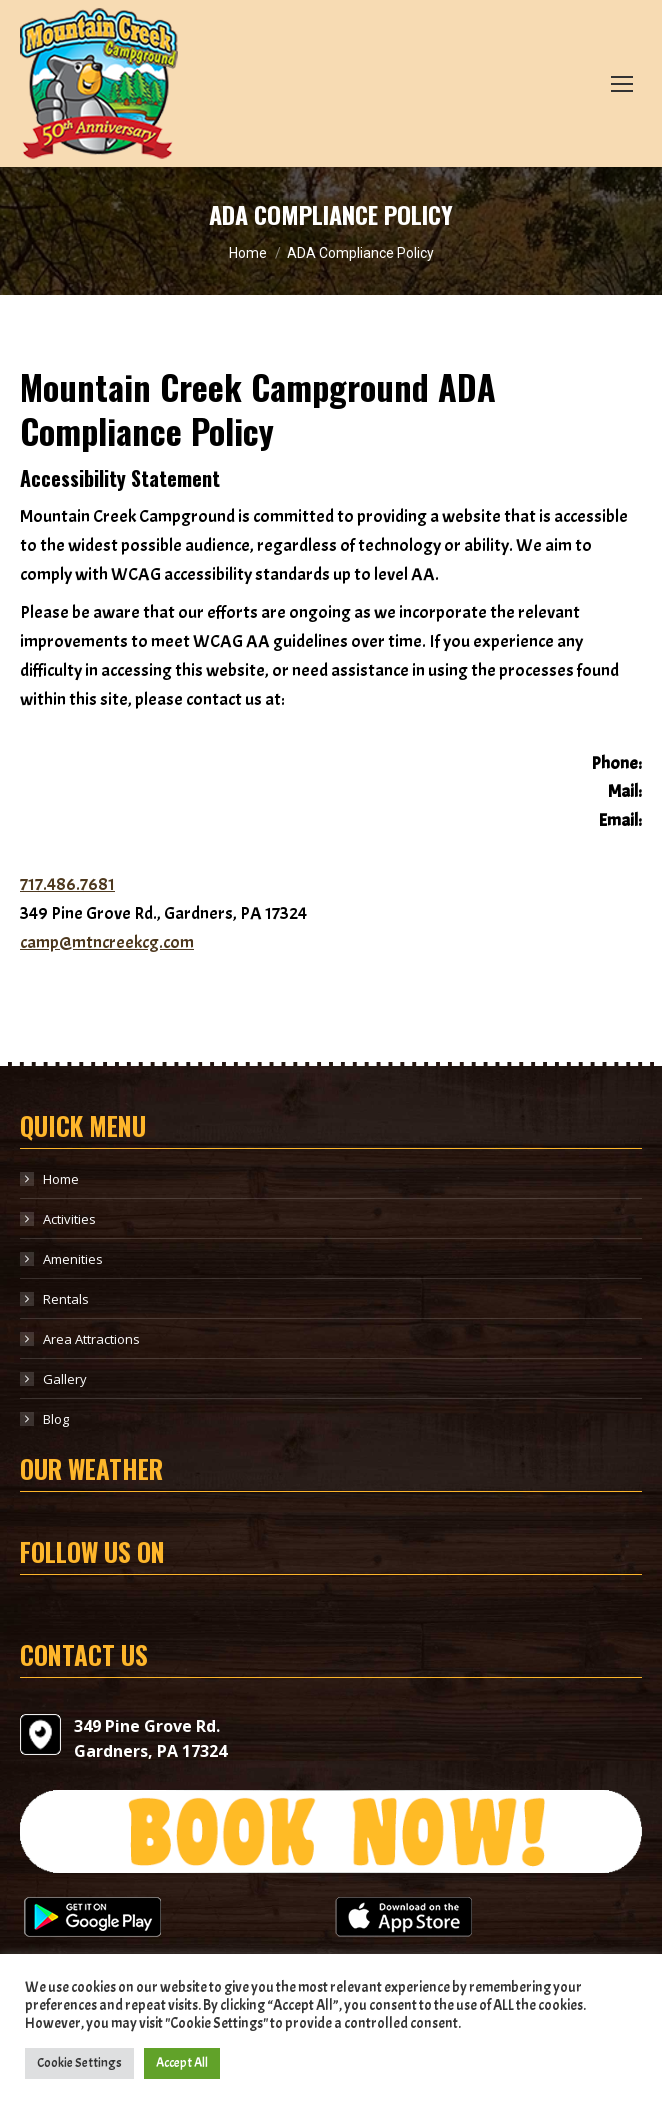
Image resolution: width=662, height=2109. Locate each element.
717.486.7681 (67, 884)
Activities (69, 1219)
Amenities (73, 1259)
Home (61, 1179)
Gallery (65, 1379)
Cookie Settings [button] (79, 2063)
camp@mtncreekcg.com (107, 942)
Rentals (66, 1299)
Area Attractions (91, 1339)
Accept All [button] (182, 2063)
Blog (56, 1419)
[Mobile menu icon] (622, 84)
